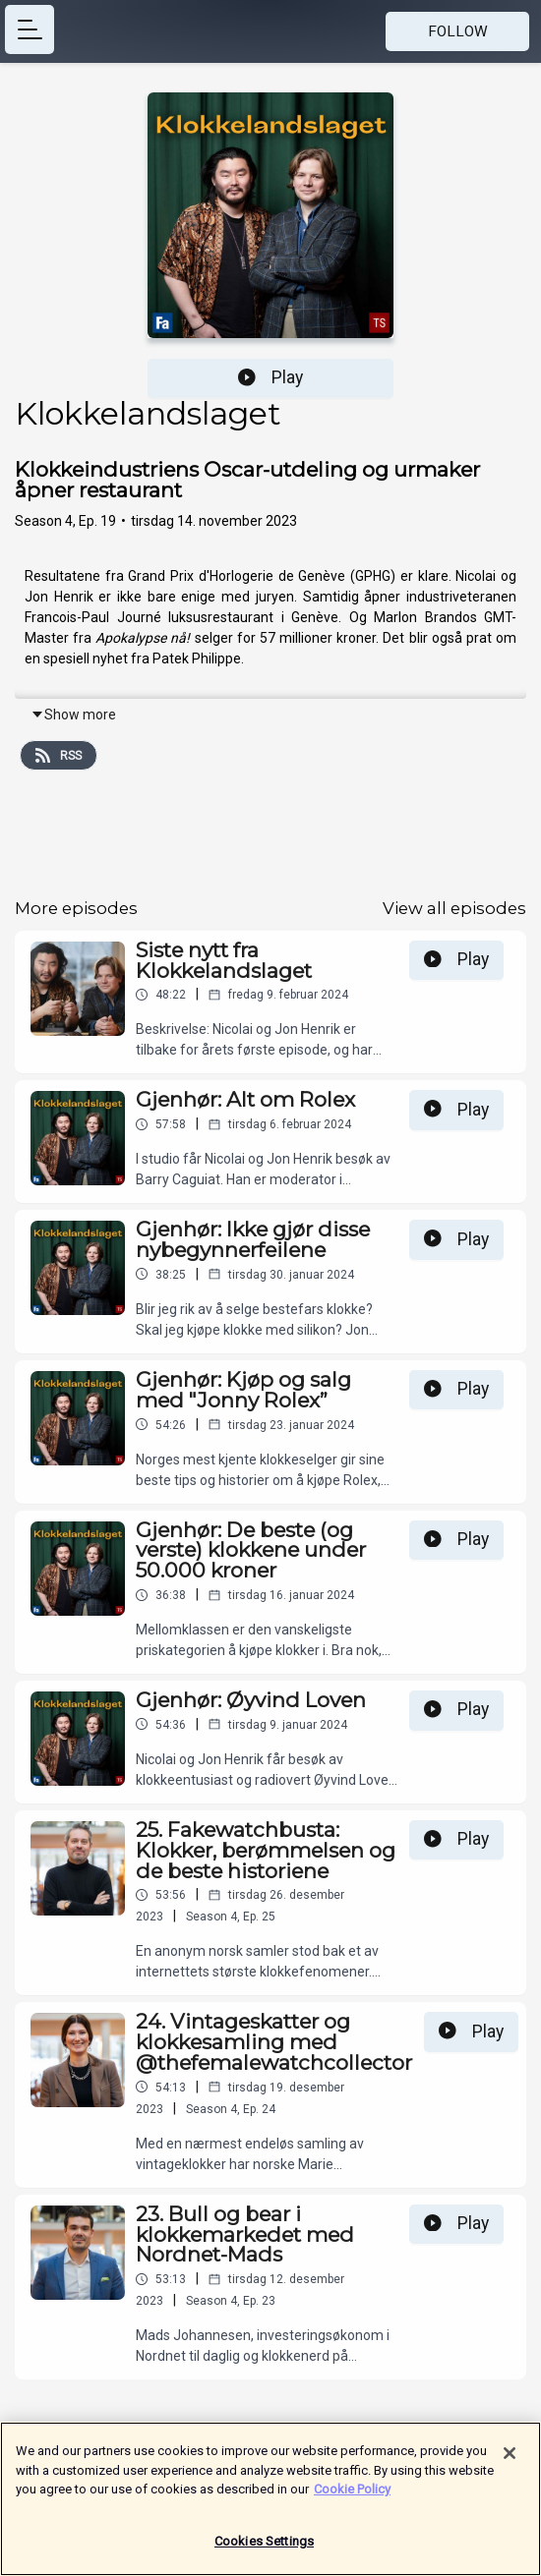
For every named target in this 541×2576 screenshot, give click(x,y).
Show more (73, 714)
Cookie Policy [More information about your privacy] (352, 2497)
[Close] (509, 2462)
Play (270, 377)
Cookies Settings (264, 2550)
